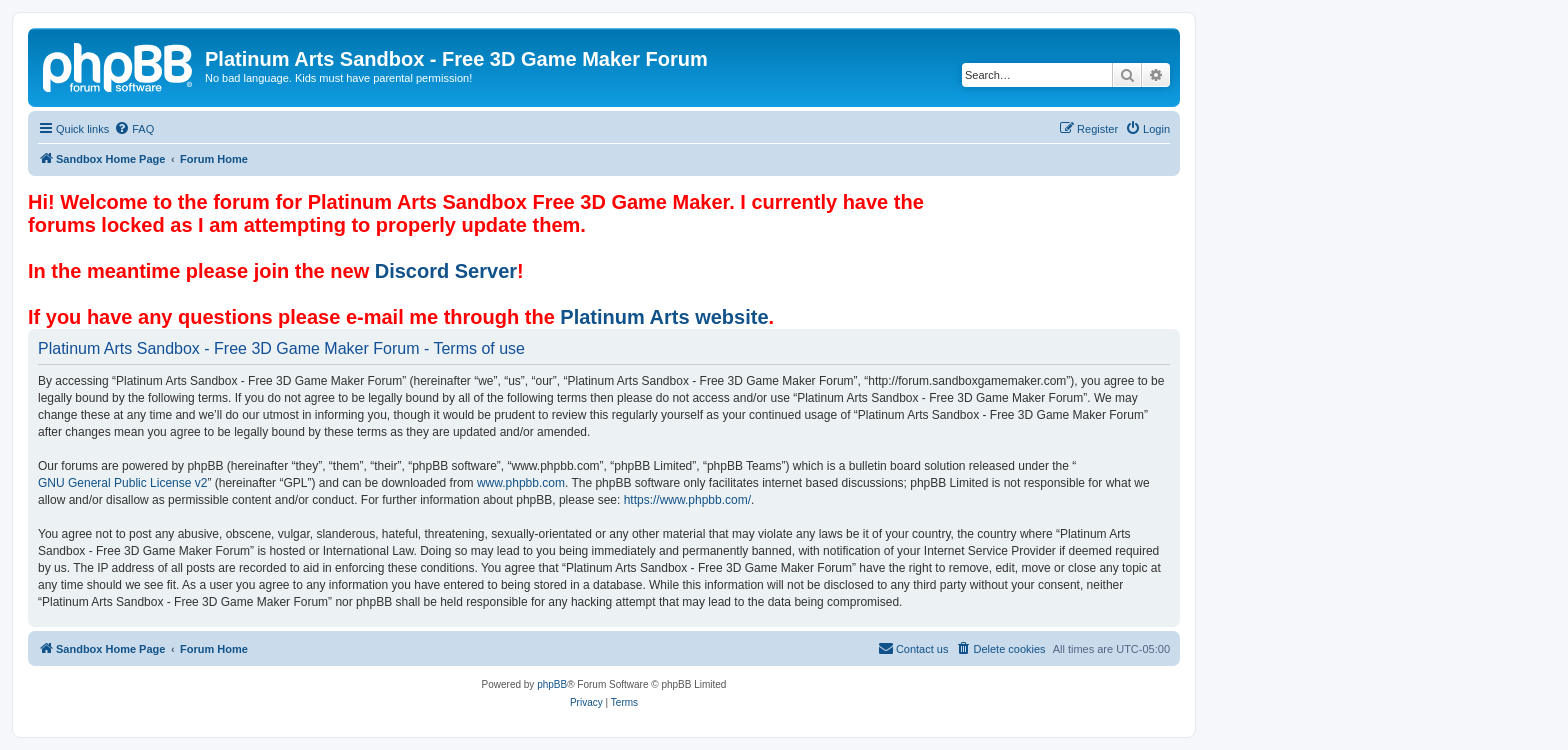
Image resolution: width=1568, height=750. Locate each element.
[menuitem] (134, 129)
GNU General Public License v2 (122, 483)
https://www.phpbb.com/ (687, 500)
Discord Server (446, 271)
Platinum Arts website (664, 317)
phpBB (552, 684)
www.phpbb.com (521, 483)
